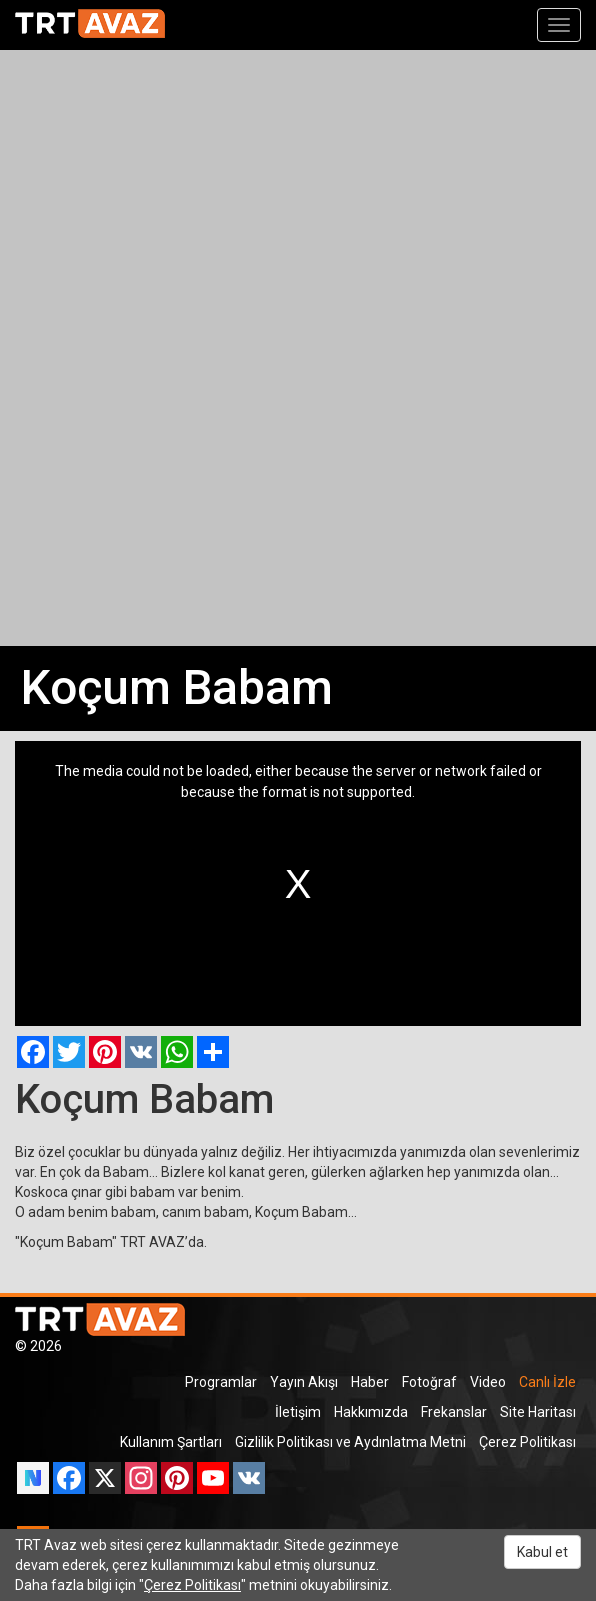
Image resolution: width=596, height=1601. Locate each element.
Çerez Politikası (527, 1442)
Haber (370, 1382)
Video (488, 1382)
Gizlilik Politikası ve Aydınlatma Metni (350, 1442)
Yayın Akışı (304, 1382)
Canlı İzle (547, 1382)
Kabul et (542, 1552)
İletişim (298, 1412)
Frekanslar (454, 1412)
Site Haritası (538, 1412)
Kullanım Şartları (171, 1442)
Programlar (221, 1382)
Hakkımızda (371, 1412)
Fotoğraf (429, 1382)
